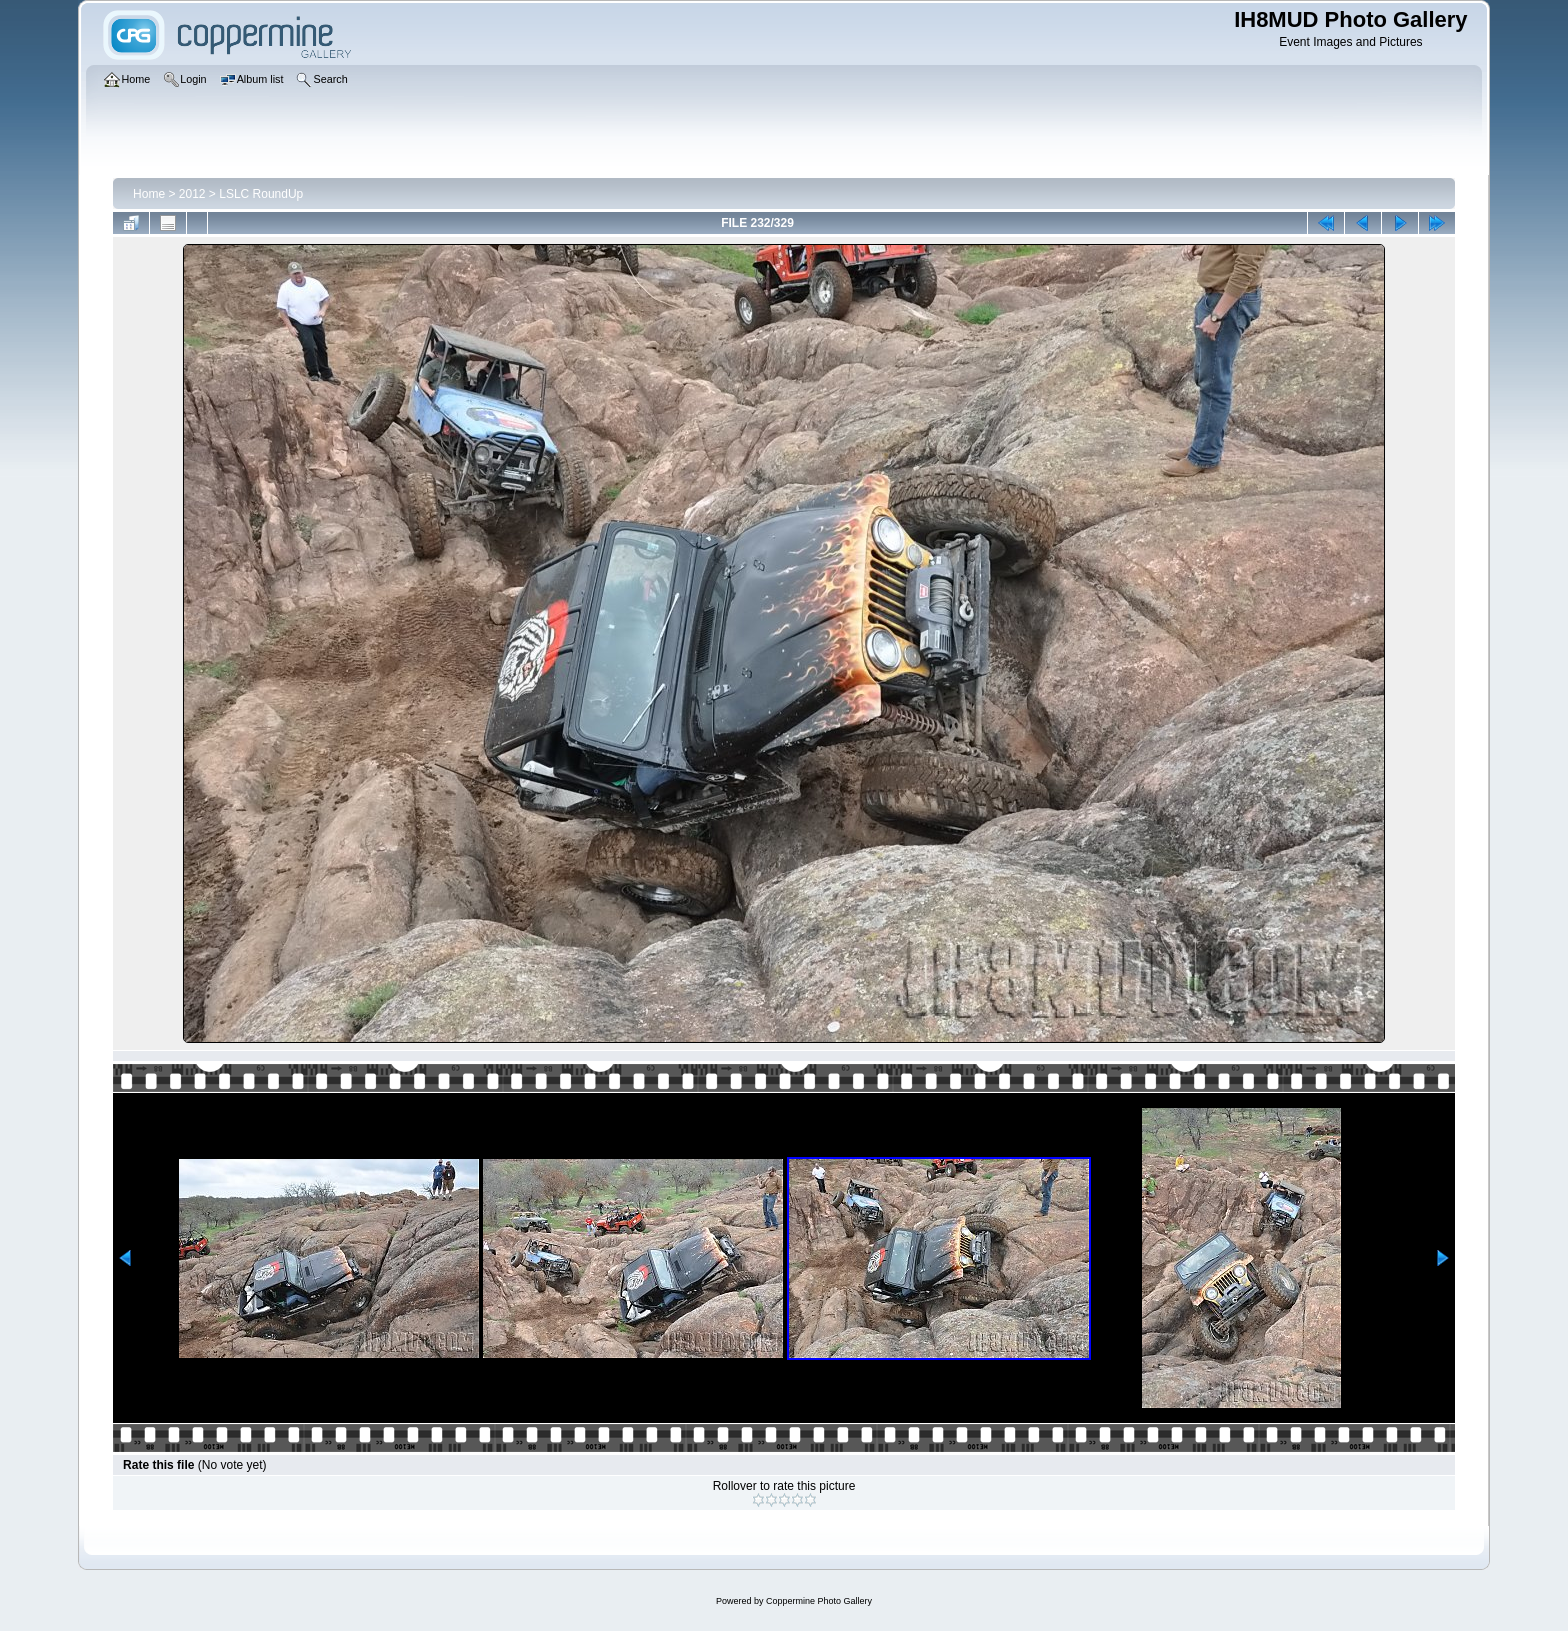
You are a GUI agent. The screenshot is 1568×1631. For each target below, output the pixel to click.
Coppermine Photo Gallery (819, 1601)
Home (149, 194)
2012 (192, 194)
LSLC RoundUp (261, 194)
